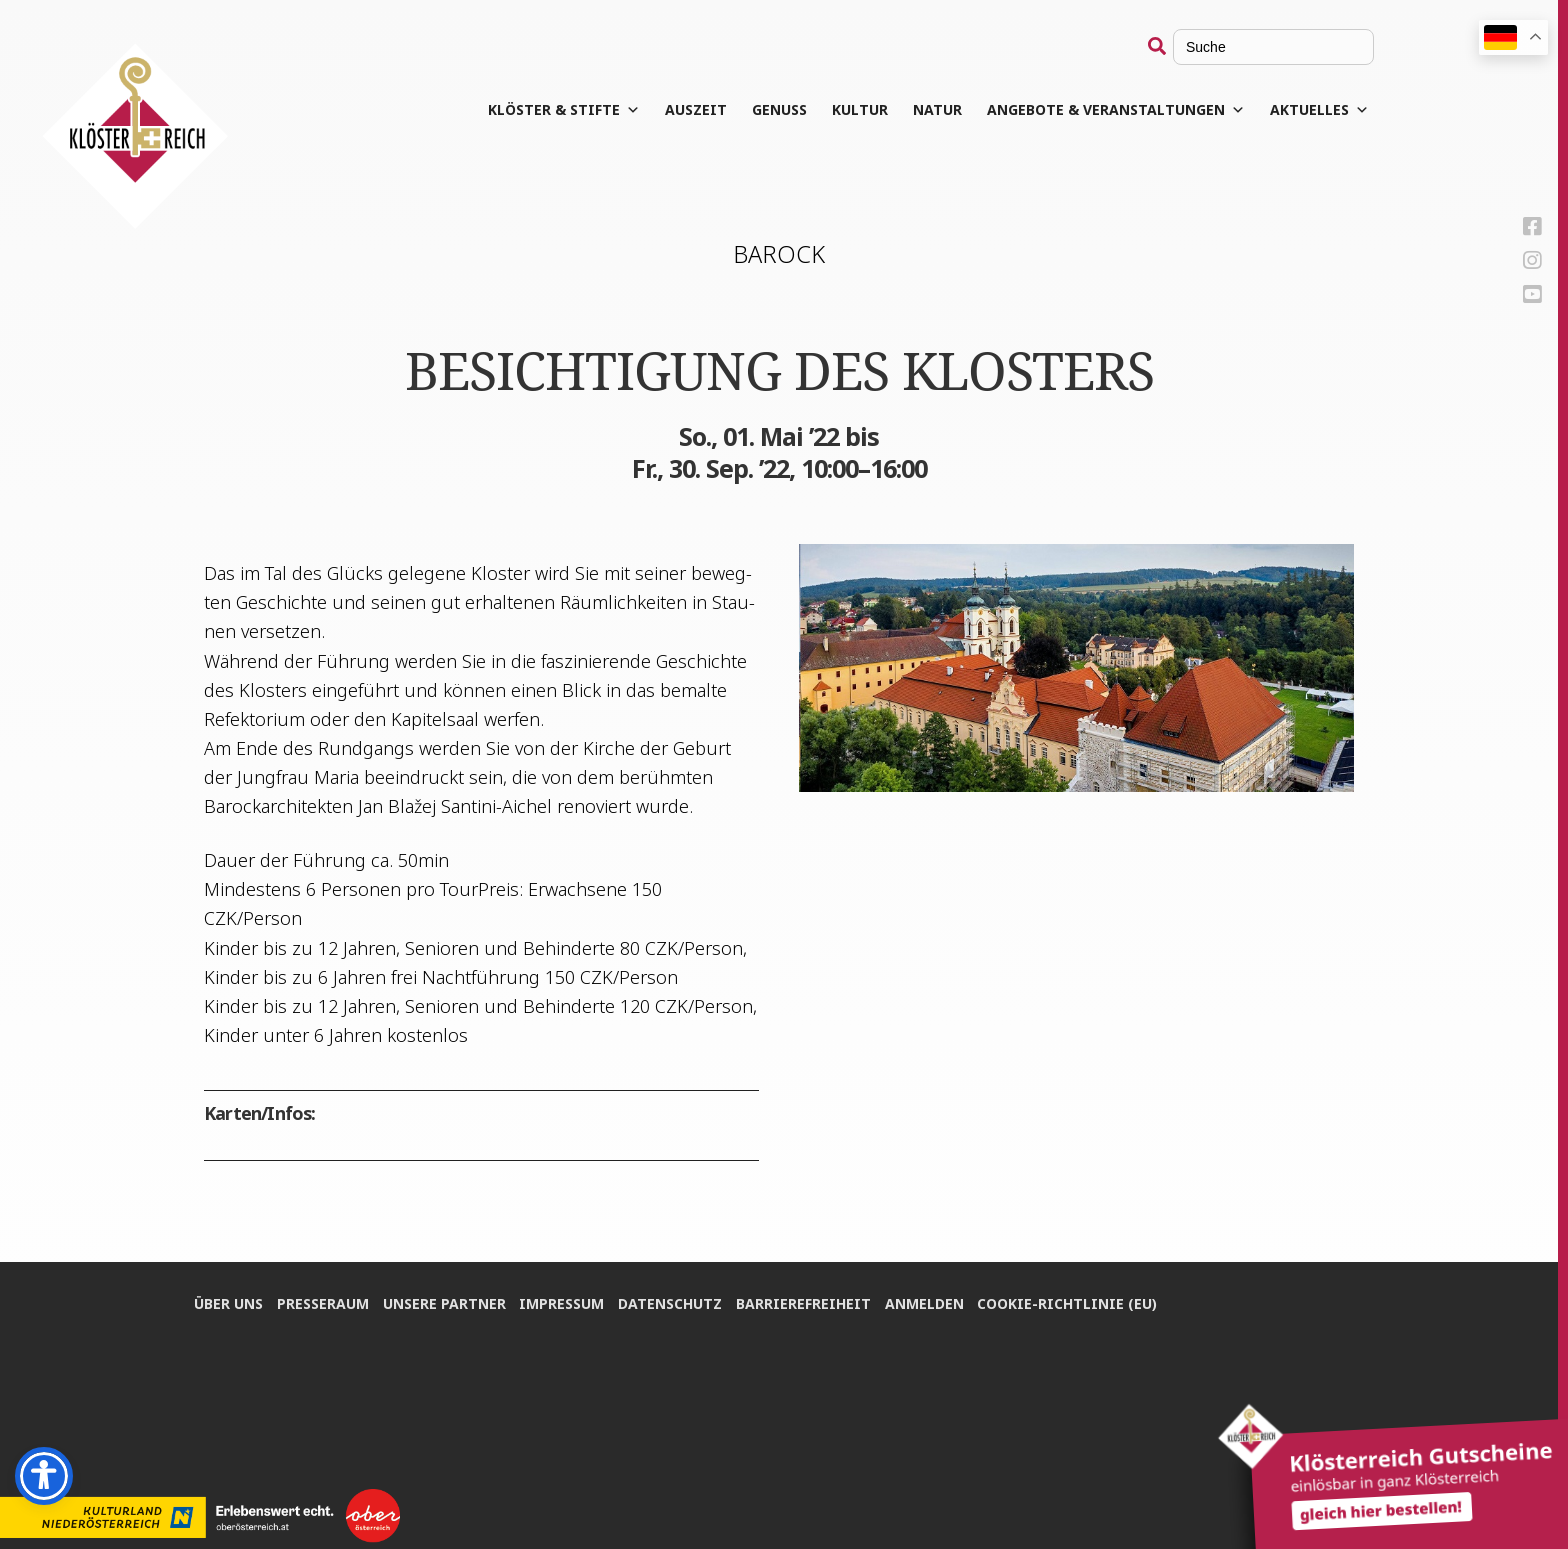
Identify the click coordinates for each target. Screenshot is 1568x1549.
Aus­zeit (696, 109)
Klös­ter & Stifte (564, 110)
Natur (937, 109)
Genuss (779, 109)
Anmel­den (931, 1301)
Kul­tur (860, 109)
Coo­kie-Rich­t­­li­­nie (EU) (1076, 1301)
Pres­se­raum (324, 1301)
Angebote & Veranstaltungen (1116, 110)
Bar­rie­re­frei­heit (809, 1301)
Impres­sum (565, 1301)
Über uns (228, 1301)
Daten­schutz (675, 1301)
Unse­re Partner (446, 1301)
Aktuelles (1319, 110)
